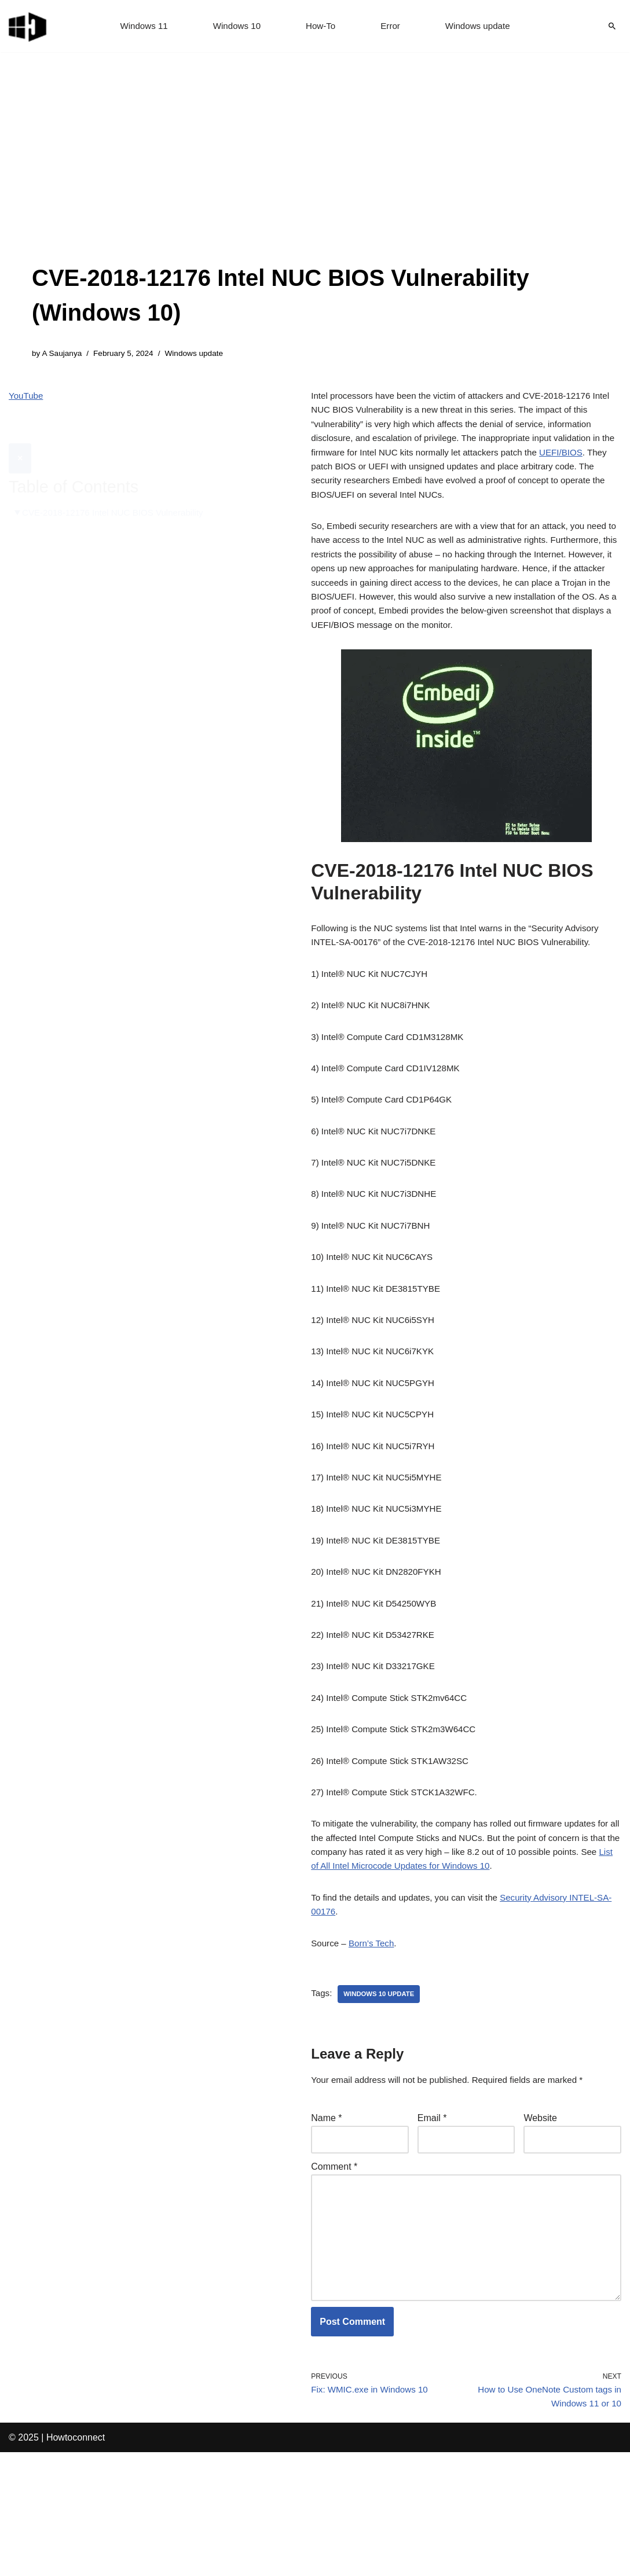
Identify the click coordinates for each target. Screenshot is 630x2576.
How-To (320, 26)
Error (392, 26)
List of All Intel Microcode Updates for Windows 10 (463, 1962)
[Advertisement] (315, 174)
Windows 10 (235, 26)
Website (540, 2221)
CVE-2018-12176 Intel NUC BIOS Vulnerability (118, 486)
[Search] (612, 26)
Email (432, 2221)
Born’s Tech (375, 2044)
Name (326, 2221)
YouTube (27, 398)
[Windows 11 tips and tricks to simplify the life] (28, 26)
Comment (334, 2273)
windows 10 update (382, 2096)
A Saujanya (63, 354)
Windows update (482, 26)
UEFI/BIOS (334, 477)
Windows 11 (139, 26)
